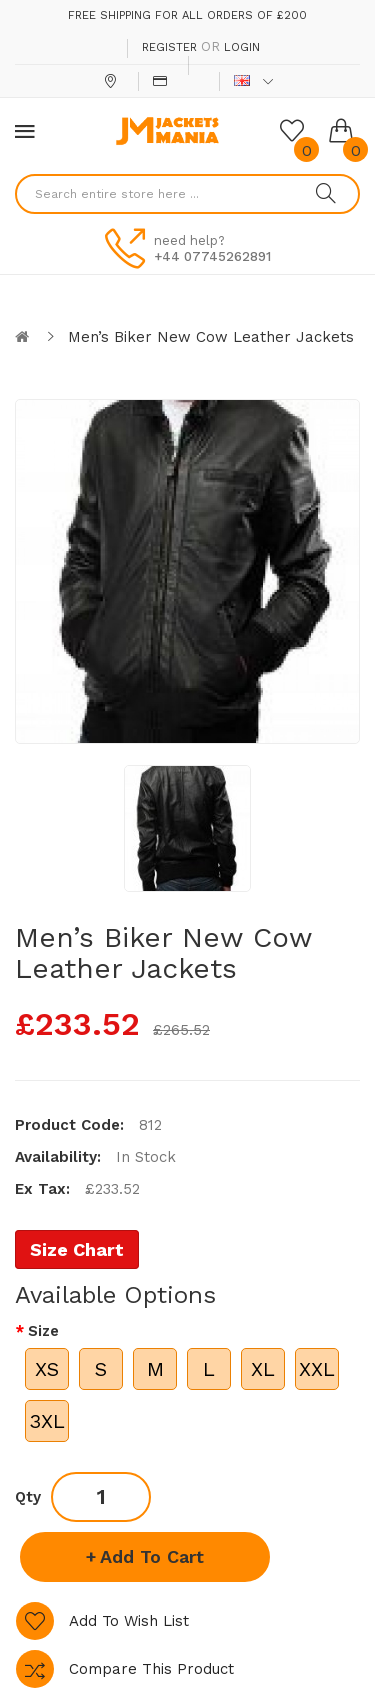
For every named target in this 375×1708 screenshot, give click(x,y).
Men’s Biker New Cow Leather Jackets (211, 337)
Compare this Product (151, 1669)
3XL (47, 1421)
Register (169, 47)
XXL (317, 1369)
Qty (28, 1497)
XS (47, 1369)
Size (43, 1331)
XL (263, 1369)
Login (242, 47)
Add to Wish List (129, 1621)
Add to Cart (152, 1556)
